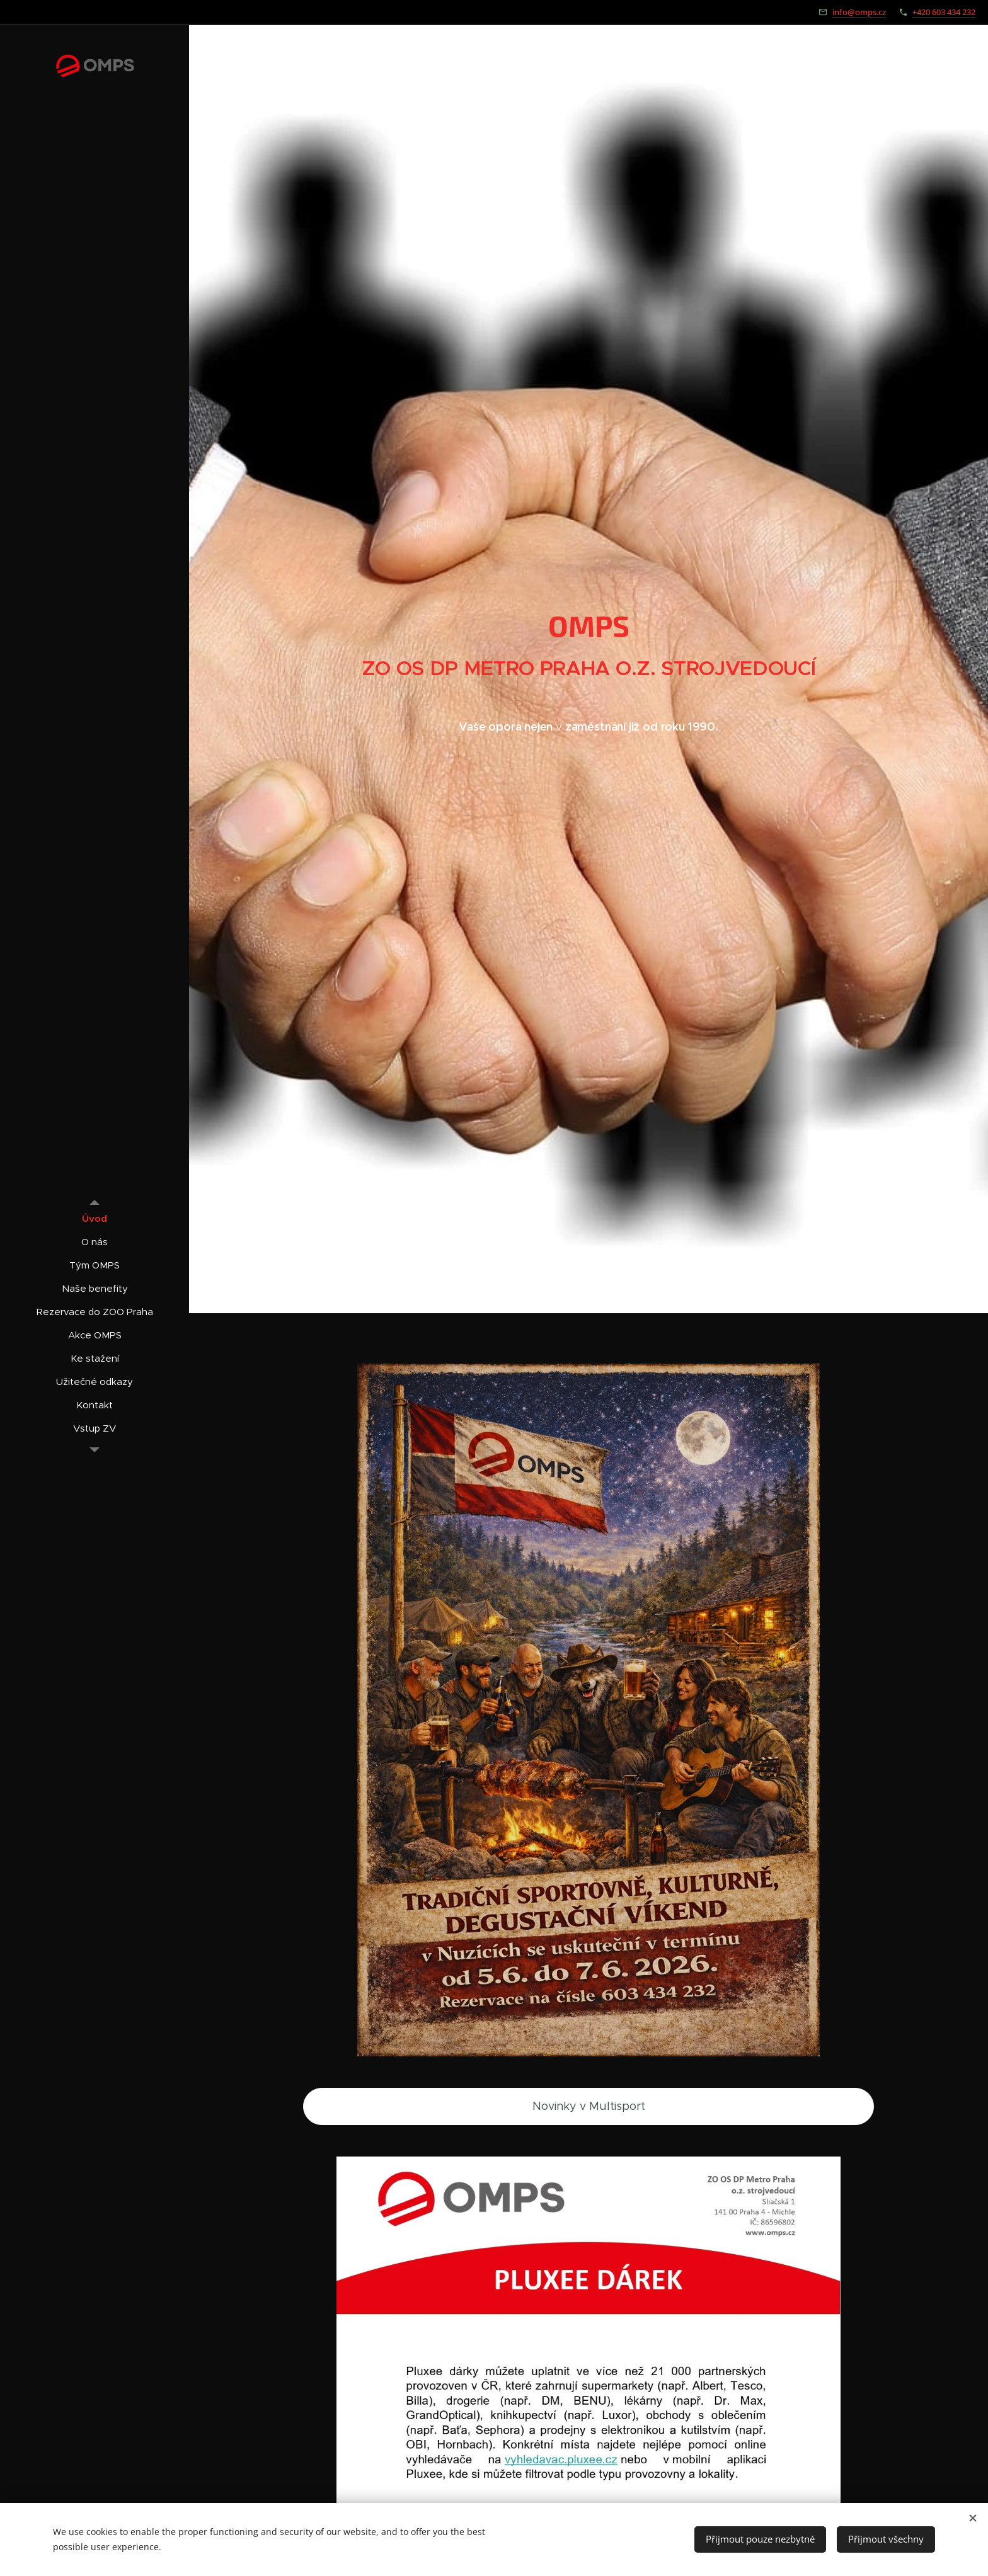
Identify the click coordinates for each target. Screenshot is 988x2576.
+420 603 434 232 (943, 12)
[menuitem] (94, 1218)
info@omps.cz (859, 12)
